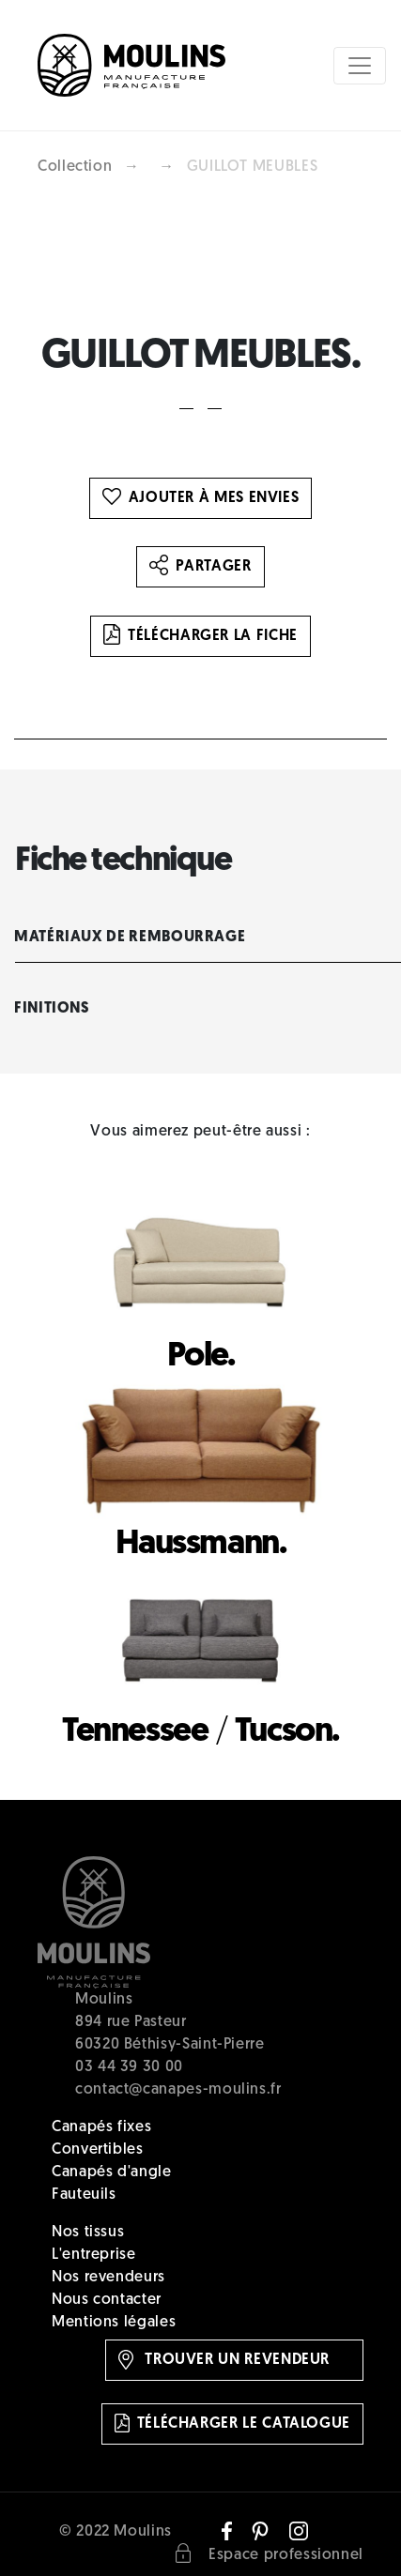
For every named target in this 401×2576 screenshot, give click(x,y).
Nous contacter (107, 2300)
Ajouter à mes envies (201, 498)
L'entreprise (94, 2255)
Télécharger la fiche (200, 636)
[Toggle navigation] (359, 65)
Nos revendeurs (108, 2277)
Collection (75, 167)
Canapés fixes (101, 2127)
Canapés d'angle (112, 2172)
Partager (200, 567)
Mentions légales (114, 2322)
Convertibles (98, 2149)
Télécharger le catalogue (232, 2423)
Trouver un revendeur (224, 2360)
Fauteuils (84, 2195)
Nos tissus (88, 2232)
